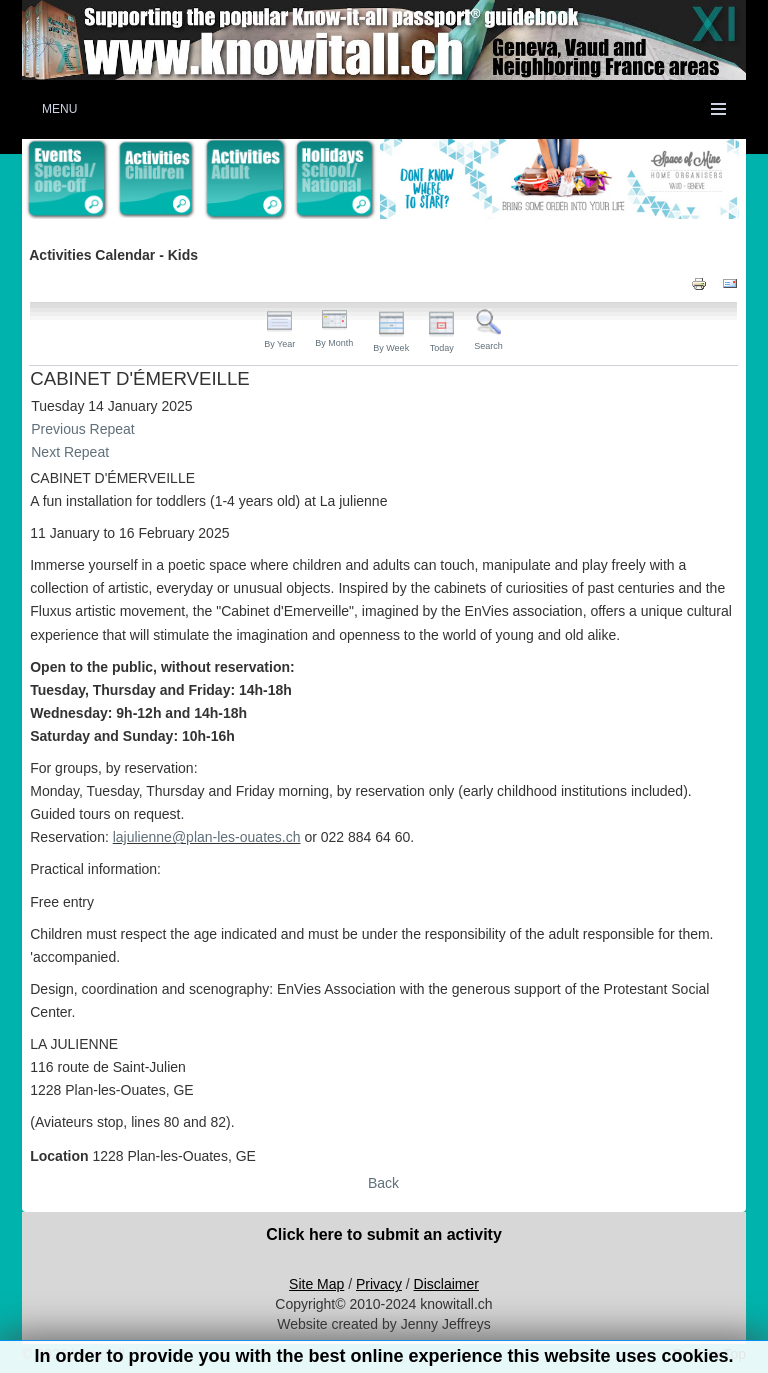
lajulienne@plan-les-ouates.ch (207, 837)
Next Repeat (70, 452)
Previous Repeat (83, 429)
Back (383, 1183)
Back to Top (709, 1354)
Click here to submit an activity (384, 1234)
